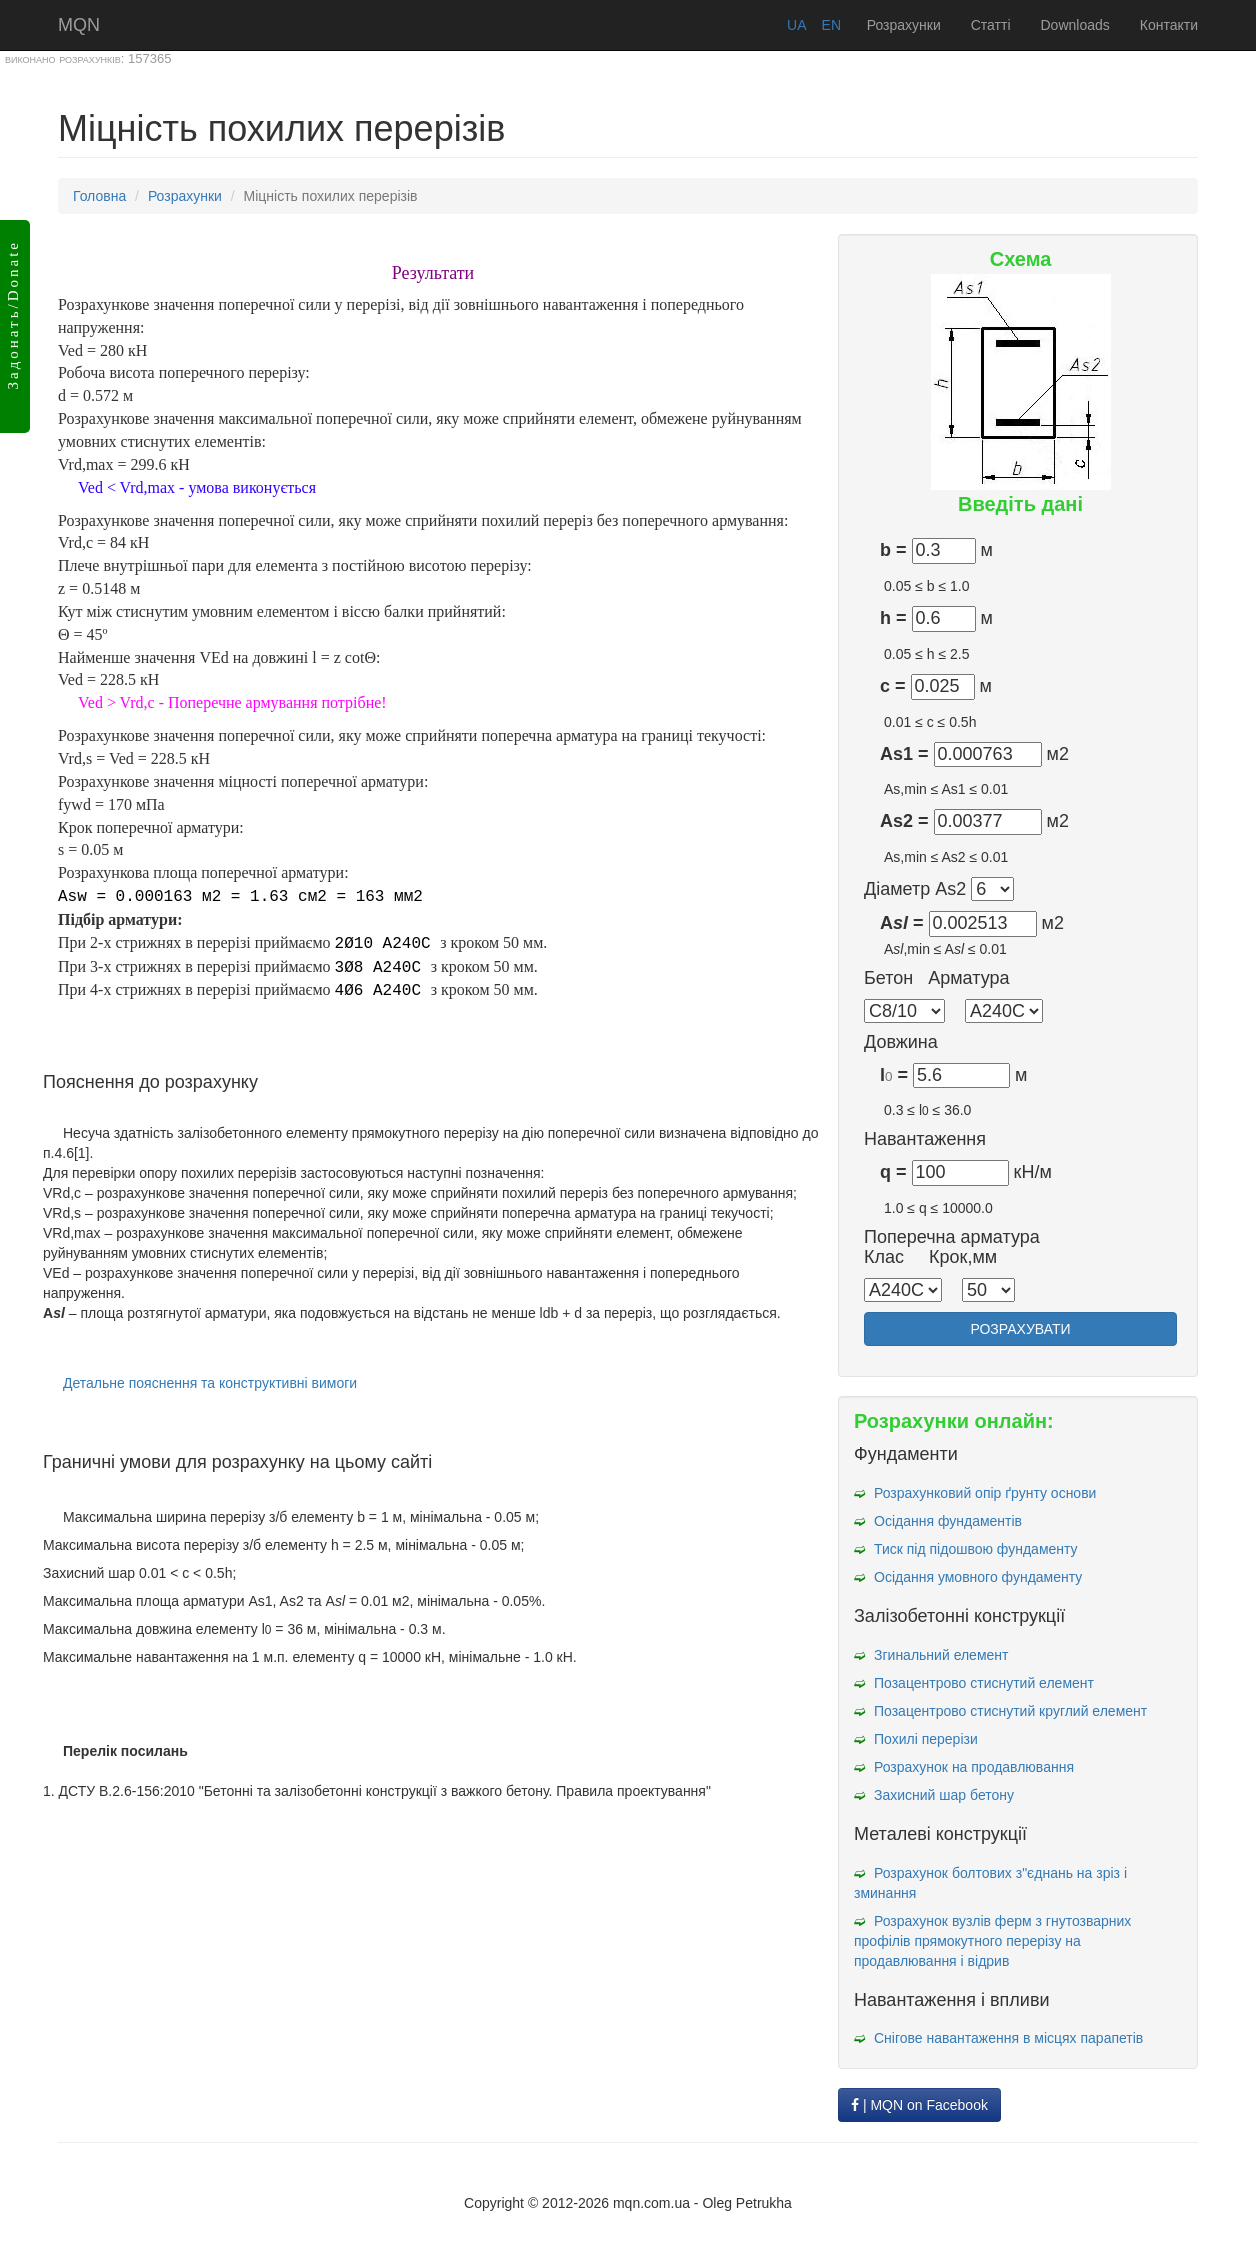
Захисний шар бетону (944, 1795)
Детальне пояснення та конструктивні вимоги (210, 1383)
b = (893, 550)
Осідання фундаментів (948, 1521)
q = (893, 1172)
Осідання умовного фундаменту (978, 1577)
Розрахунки (904, 25)
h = (893, 618)
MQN (79, 25)
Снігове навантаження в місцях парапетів (1008, 2038)
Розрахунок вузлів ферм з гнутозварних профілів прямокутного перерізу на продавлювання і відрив (992, 1941)
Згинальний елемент (941, 1655)
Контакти (1169, 25)
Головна (99, 196)
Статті (991, 25)
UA (796, 25)
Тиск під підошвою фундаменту (976, 1549)
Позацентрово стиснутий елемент (984, 1683)
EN (831, 25)
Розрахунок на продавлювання (974, 1767)
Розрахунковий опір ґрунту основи (985, 1493)
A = (902, 923)
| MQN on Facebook (919, 2105)
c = (893, 686)
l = (894, 1075)
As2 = (904, 821)
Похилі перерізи (926, 1739)
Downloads (1075, 25)
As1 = (904, 754)
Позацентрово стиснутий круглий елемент (1010, 1711)
